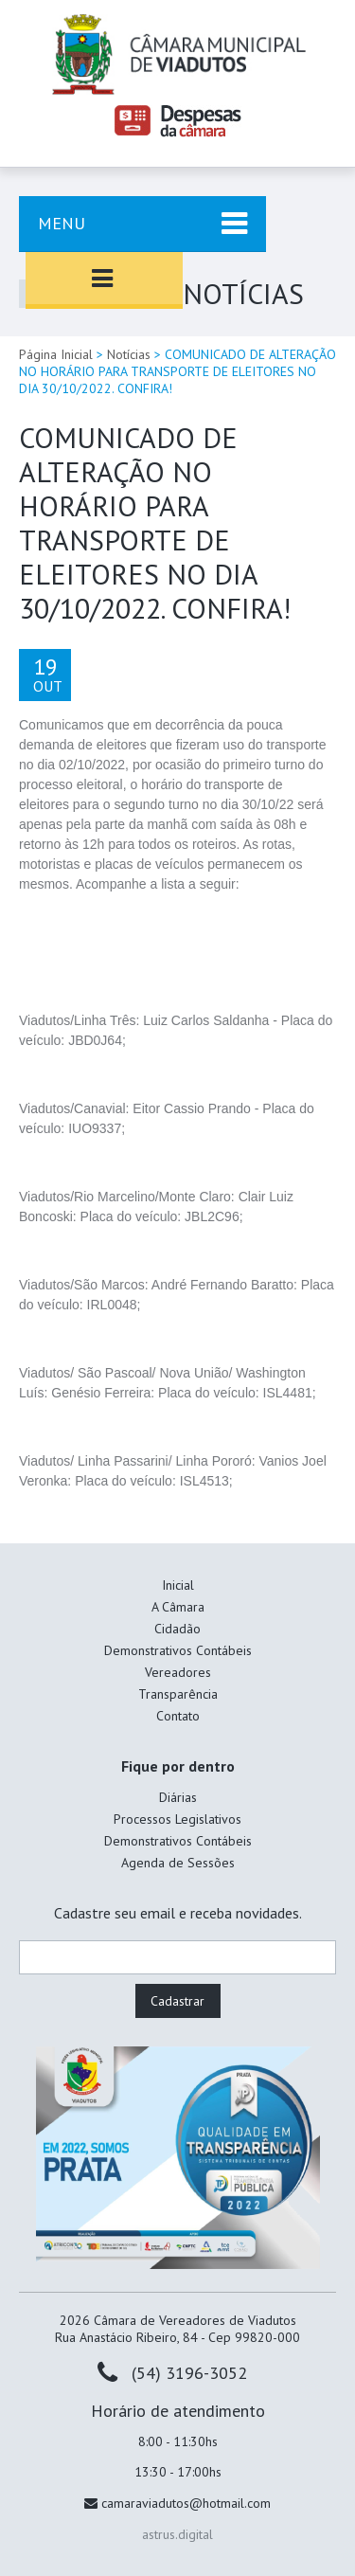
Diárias (178, 1797)
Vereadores (178, 1672)
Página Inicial (56, 354)
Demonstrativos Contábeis (178, 1650)
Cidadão (177, 1628)
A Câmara (177, 1606)
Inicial (178, 1585)
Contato (178, 1715)
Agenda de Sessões (178, 1862)
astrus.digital (177, 2534)
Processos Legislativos (177, 1819)
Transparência (178, 1693)
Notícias (129, 354)
